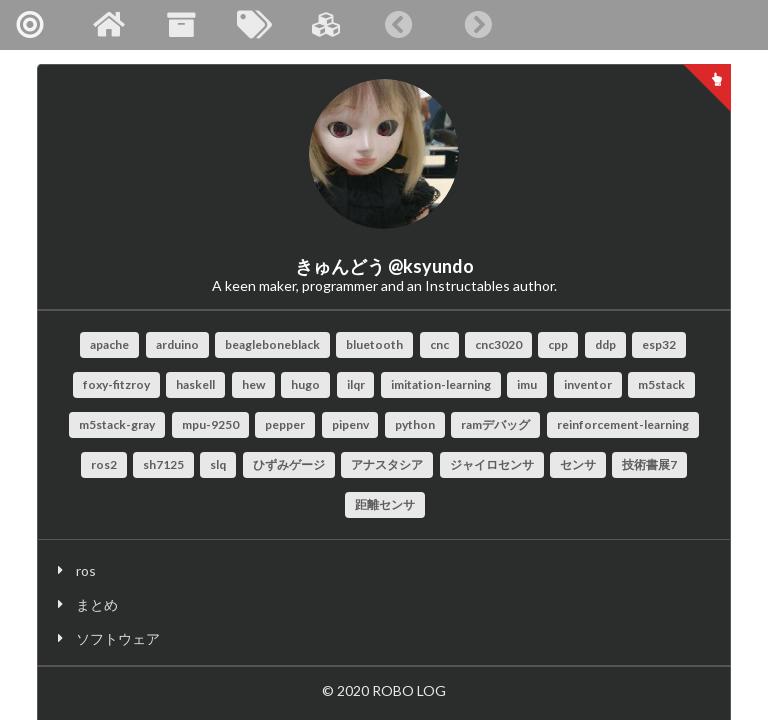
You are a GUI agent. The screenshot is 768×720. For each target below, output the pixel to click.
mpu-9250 (210, 424)
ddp (605, 344)
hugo (305, 384)
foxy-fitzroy (116, 384)
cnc (439, 344)
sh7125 (163, 464)
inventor (588, 384)
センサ (578, 464)
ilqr (356, 384)
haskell (195, 384)
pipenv (350, 424)
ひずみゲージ (289, 464)
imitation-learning (441, 384)
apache (109, 344)
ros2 (104, 464)
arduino (177, 344)
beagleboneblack (272, 344)
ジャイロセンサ (492, 464)
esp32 (659, 344)
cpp (558, 344)
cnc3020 (498, 344)
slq (218, 464)
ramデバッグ (495, 424)
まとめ (97, 604)
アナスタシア (387, 464)
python (415, 424)
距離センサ (385, 504)
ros (86, 570)
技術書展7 (649, 464)
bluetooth (374, 344)
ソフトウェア (118, 638)
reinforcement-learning (623, 424)
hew (253, 384)
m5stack (661, 384)
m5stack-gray (117, 424)
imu (527, 384)
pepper (285, 424)
